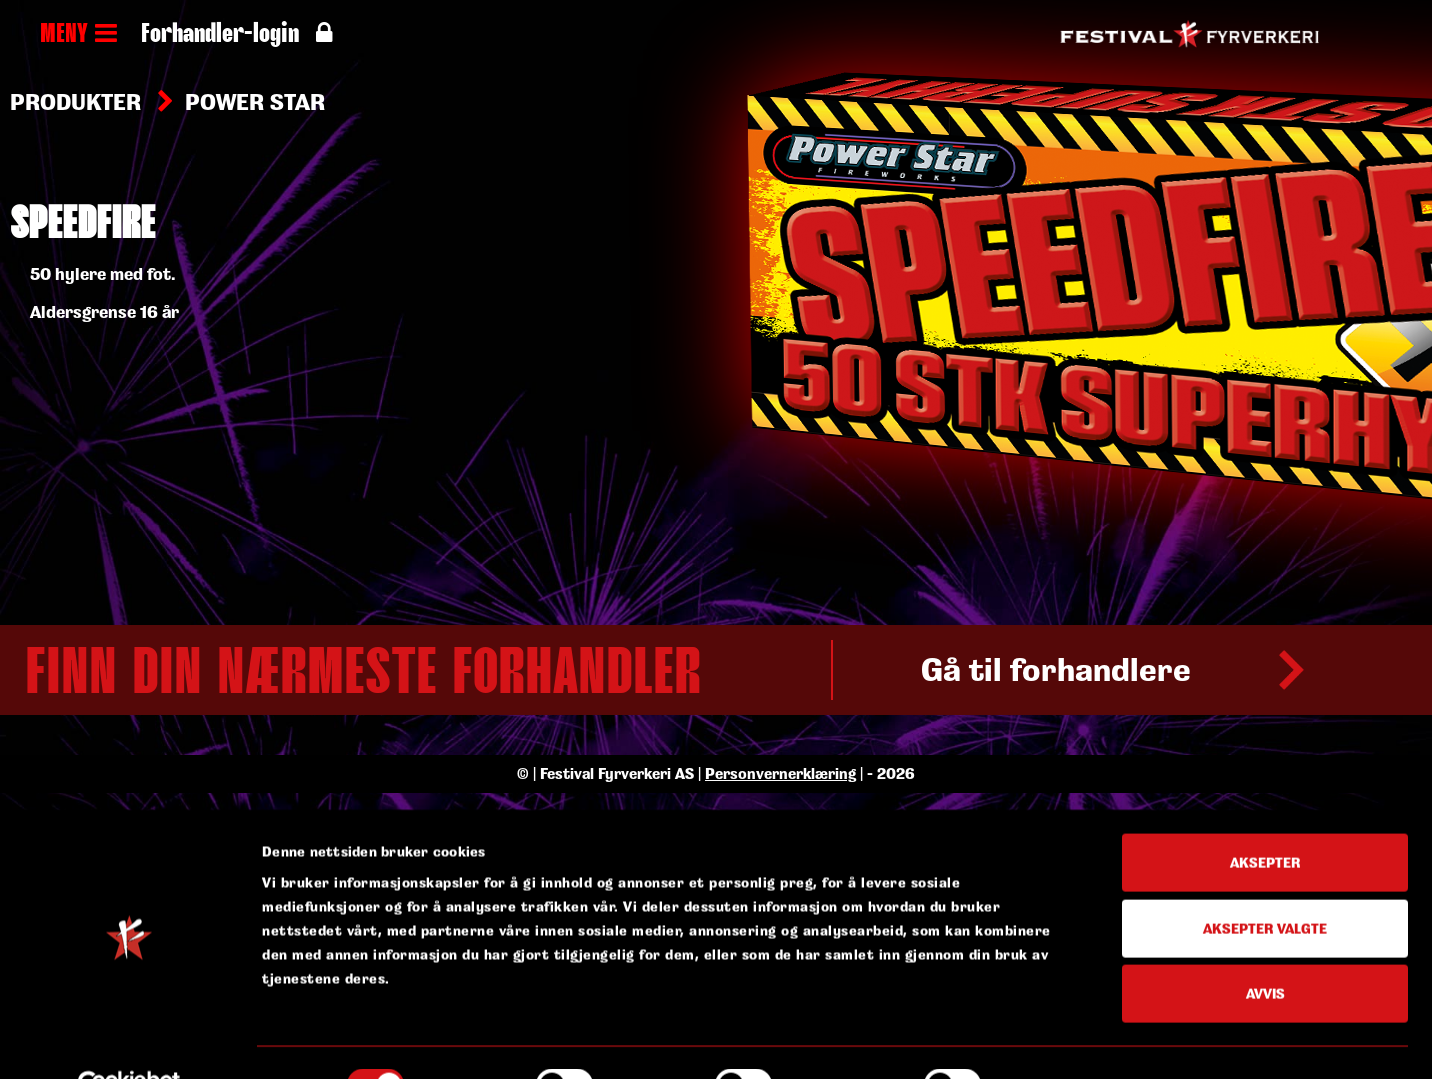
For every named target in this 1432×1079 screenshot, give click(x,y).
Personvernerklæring (780, 1004)
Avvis (1265, 799)
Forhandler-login (236, 35)
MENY (78, 35)
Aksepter (1265, 668)
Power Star (255, 101)
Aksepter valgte (1265, 734)
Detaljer (1046, 900)
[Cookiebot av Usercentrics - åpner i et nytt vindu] (129, 901)
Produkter (75, 101)
